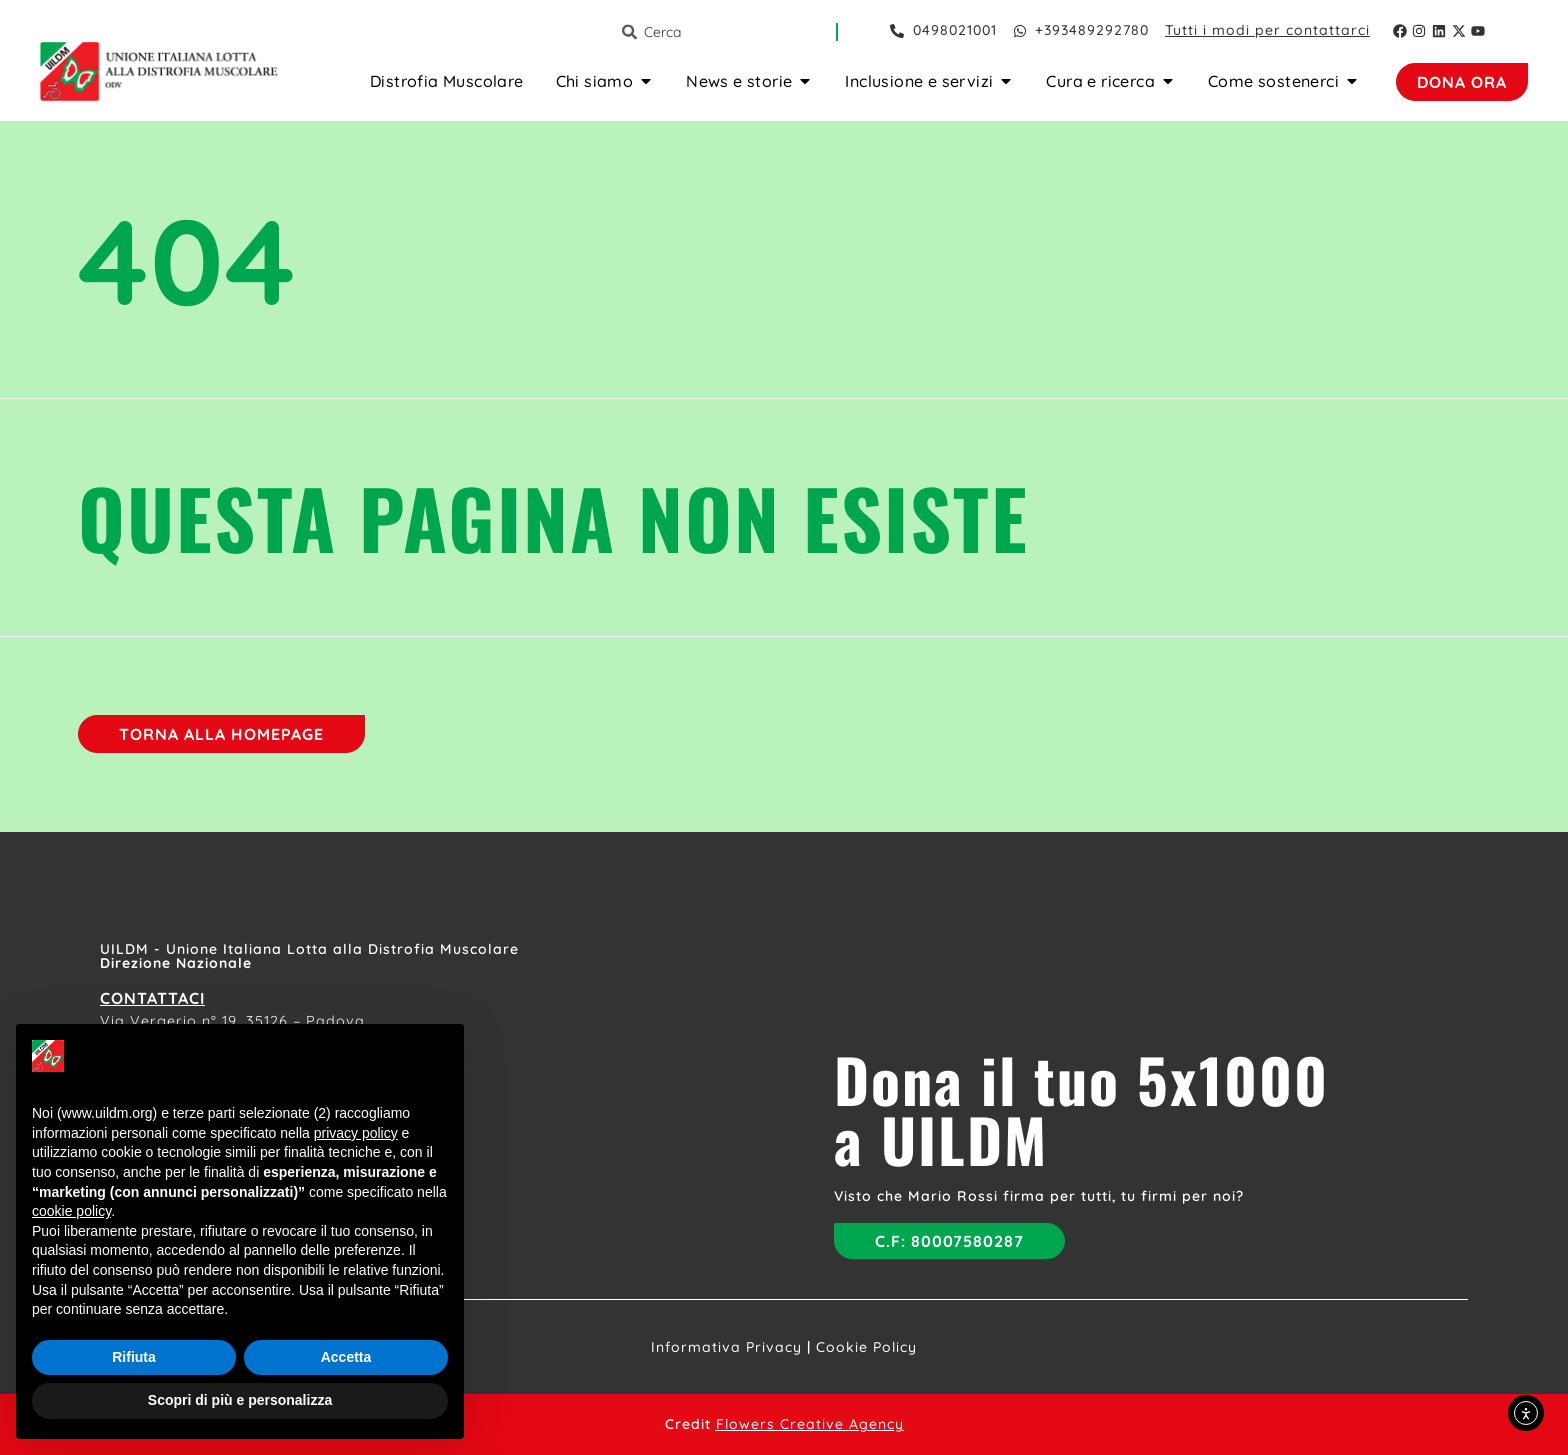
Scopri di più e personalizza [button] (240, 1400)
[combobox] (728, 32)
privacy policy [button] (356, 1133)
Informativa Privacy (726, 1347)
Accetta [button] (346, 1357)
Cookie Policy (866, 1347)
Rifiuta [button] (134, 1357)
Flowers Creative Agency (810, 1424)
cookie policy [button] (71, 1211)
